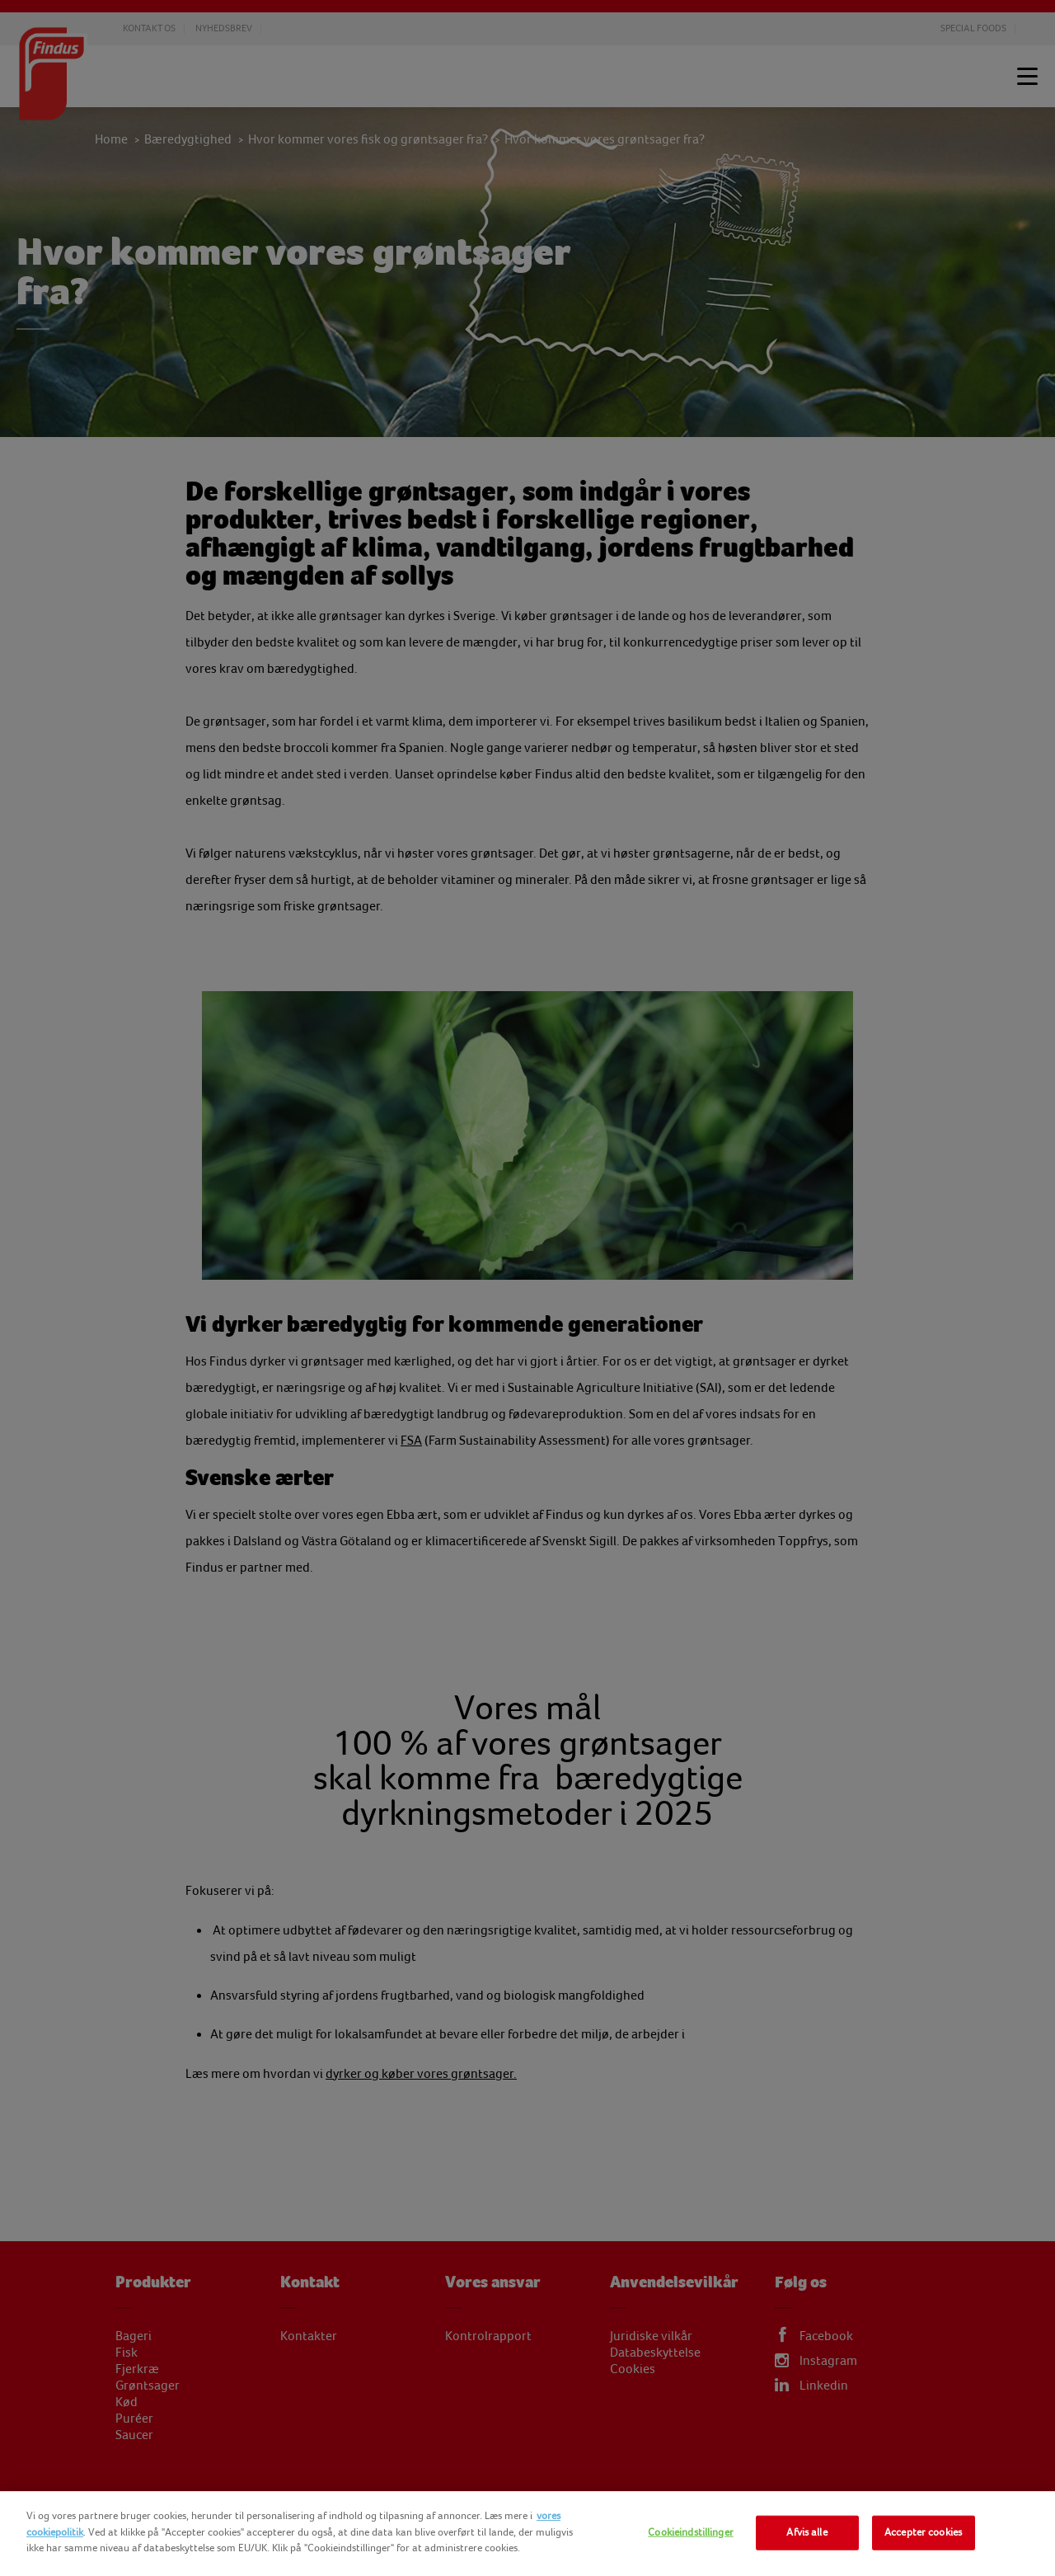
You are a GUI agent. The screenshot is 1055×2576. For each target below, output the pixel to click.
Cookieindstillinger (690, 2532)
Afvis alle (806, 2532)
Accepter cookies (923, 2532)
